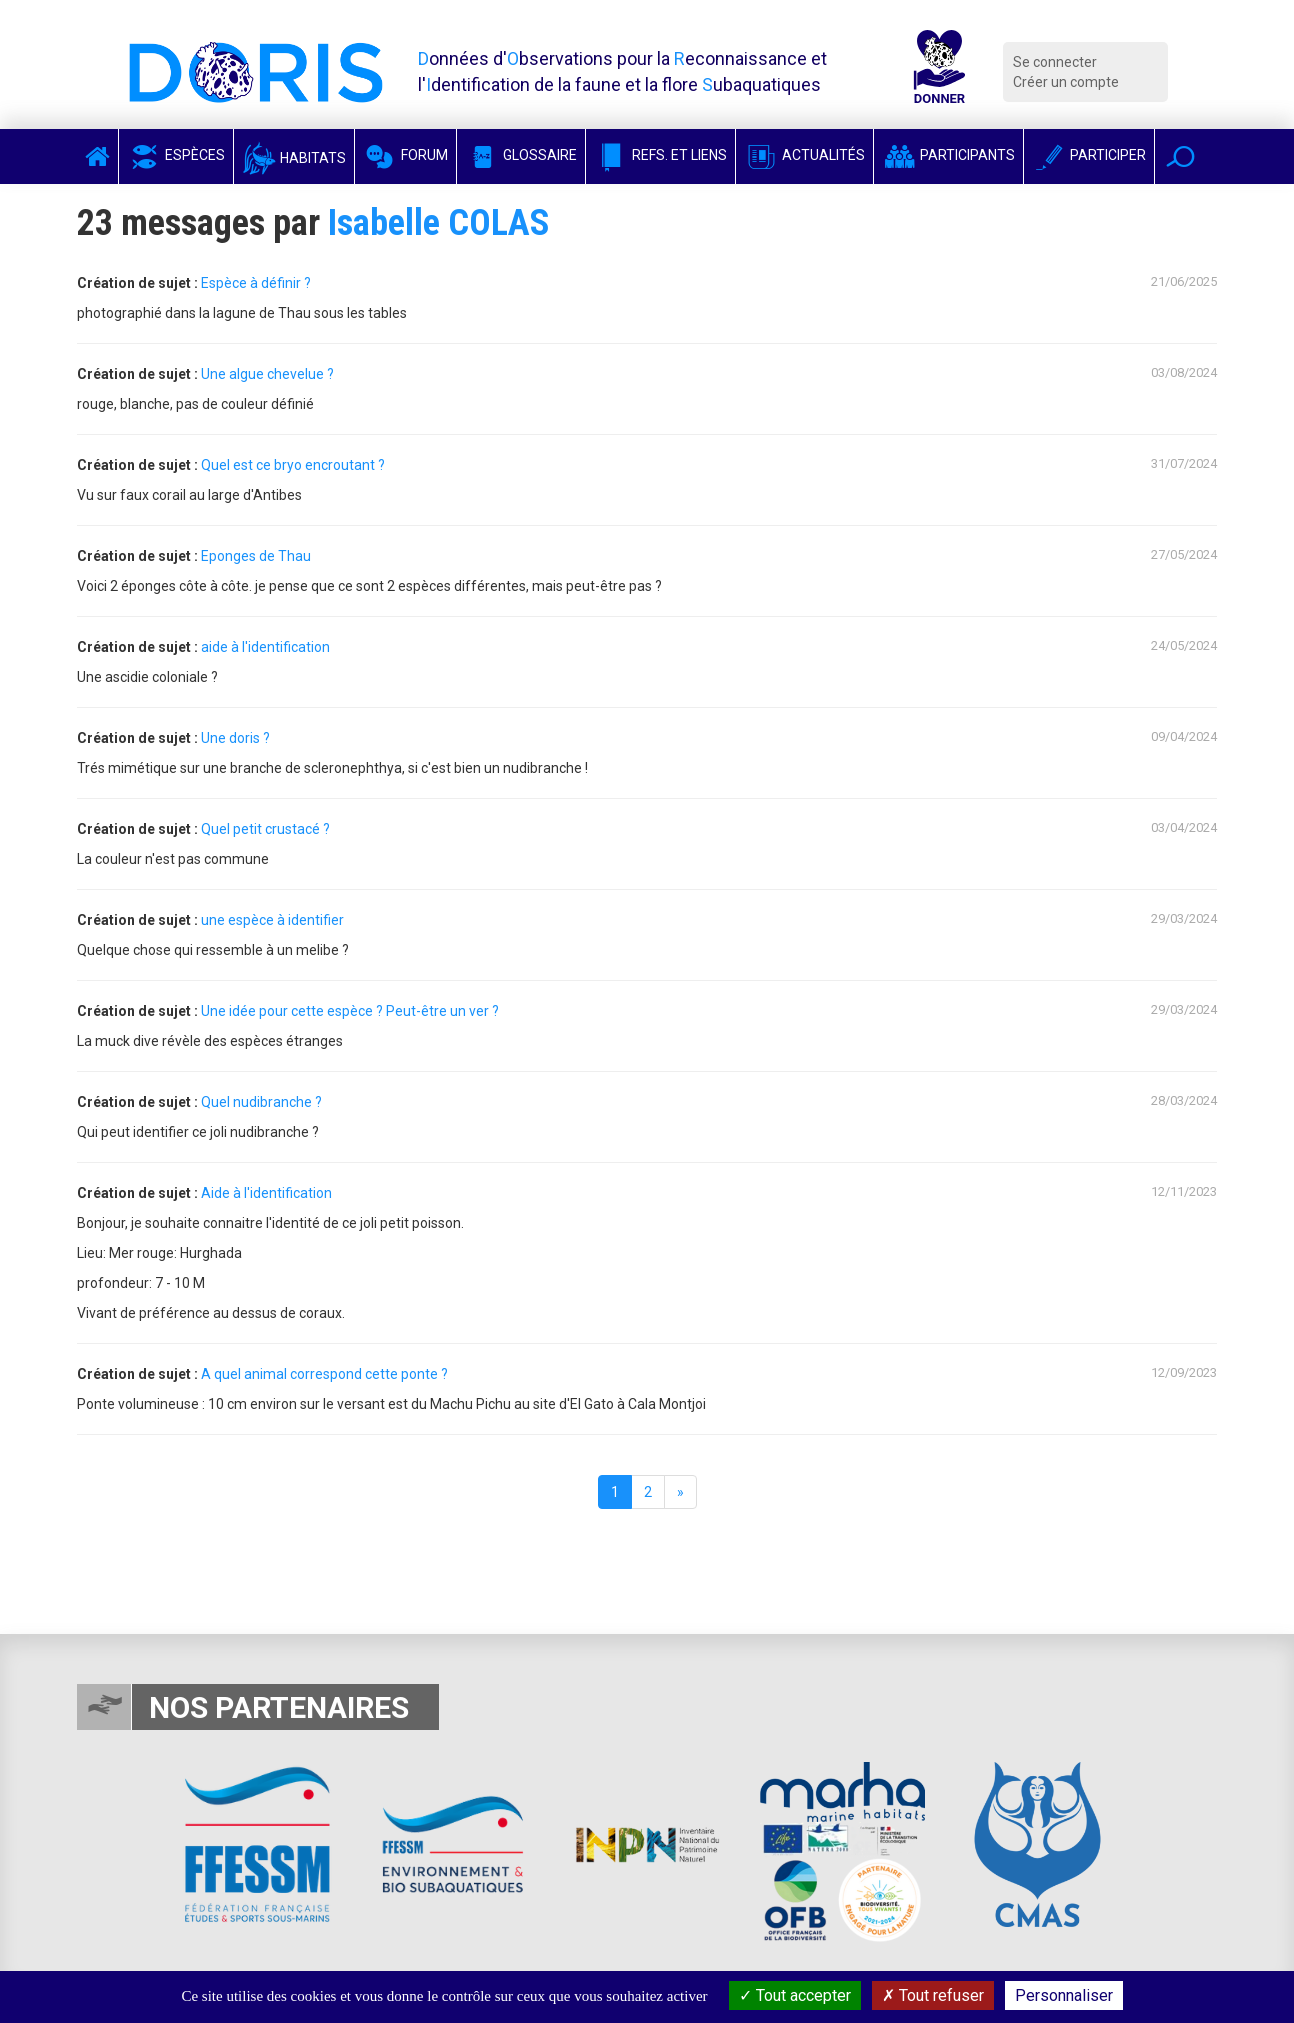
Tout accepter (795, 1995)
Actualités (804, 155)
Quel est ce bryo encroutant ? (293, 465)
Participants (948, 155)
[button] (1180, 156)
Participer (1089, 155)
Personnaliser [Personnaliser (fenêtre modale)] (1064, 1995)
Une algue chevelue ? (267, 374)
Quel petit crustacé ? (265, 829)
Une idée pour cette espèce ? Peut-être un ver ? (350, 1011)
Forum (405, 155)
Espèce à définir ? (256, 283)
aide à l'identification (265, 647)
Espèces (176, 155)
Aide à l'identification (266, 1193)
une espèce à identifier (272, 920)
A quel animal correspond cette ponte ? (324, 1374)
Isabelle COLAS (439, 223)
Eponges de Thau (256, 556)
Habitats (294, 158)
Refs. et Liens (660, 155)
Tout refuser (933, 1995)
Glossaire (521, 155)
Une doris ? (235, 738)
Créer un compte (1066, 82)
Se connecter (1055, 62)
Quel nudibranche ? (261, 1102)
